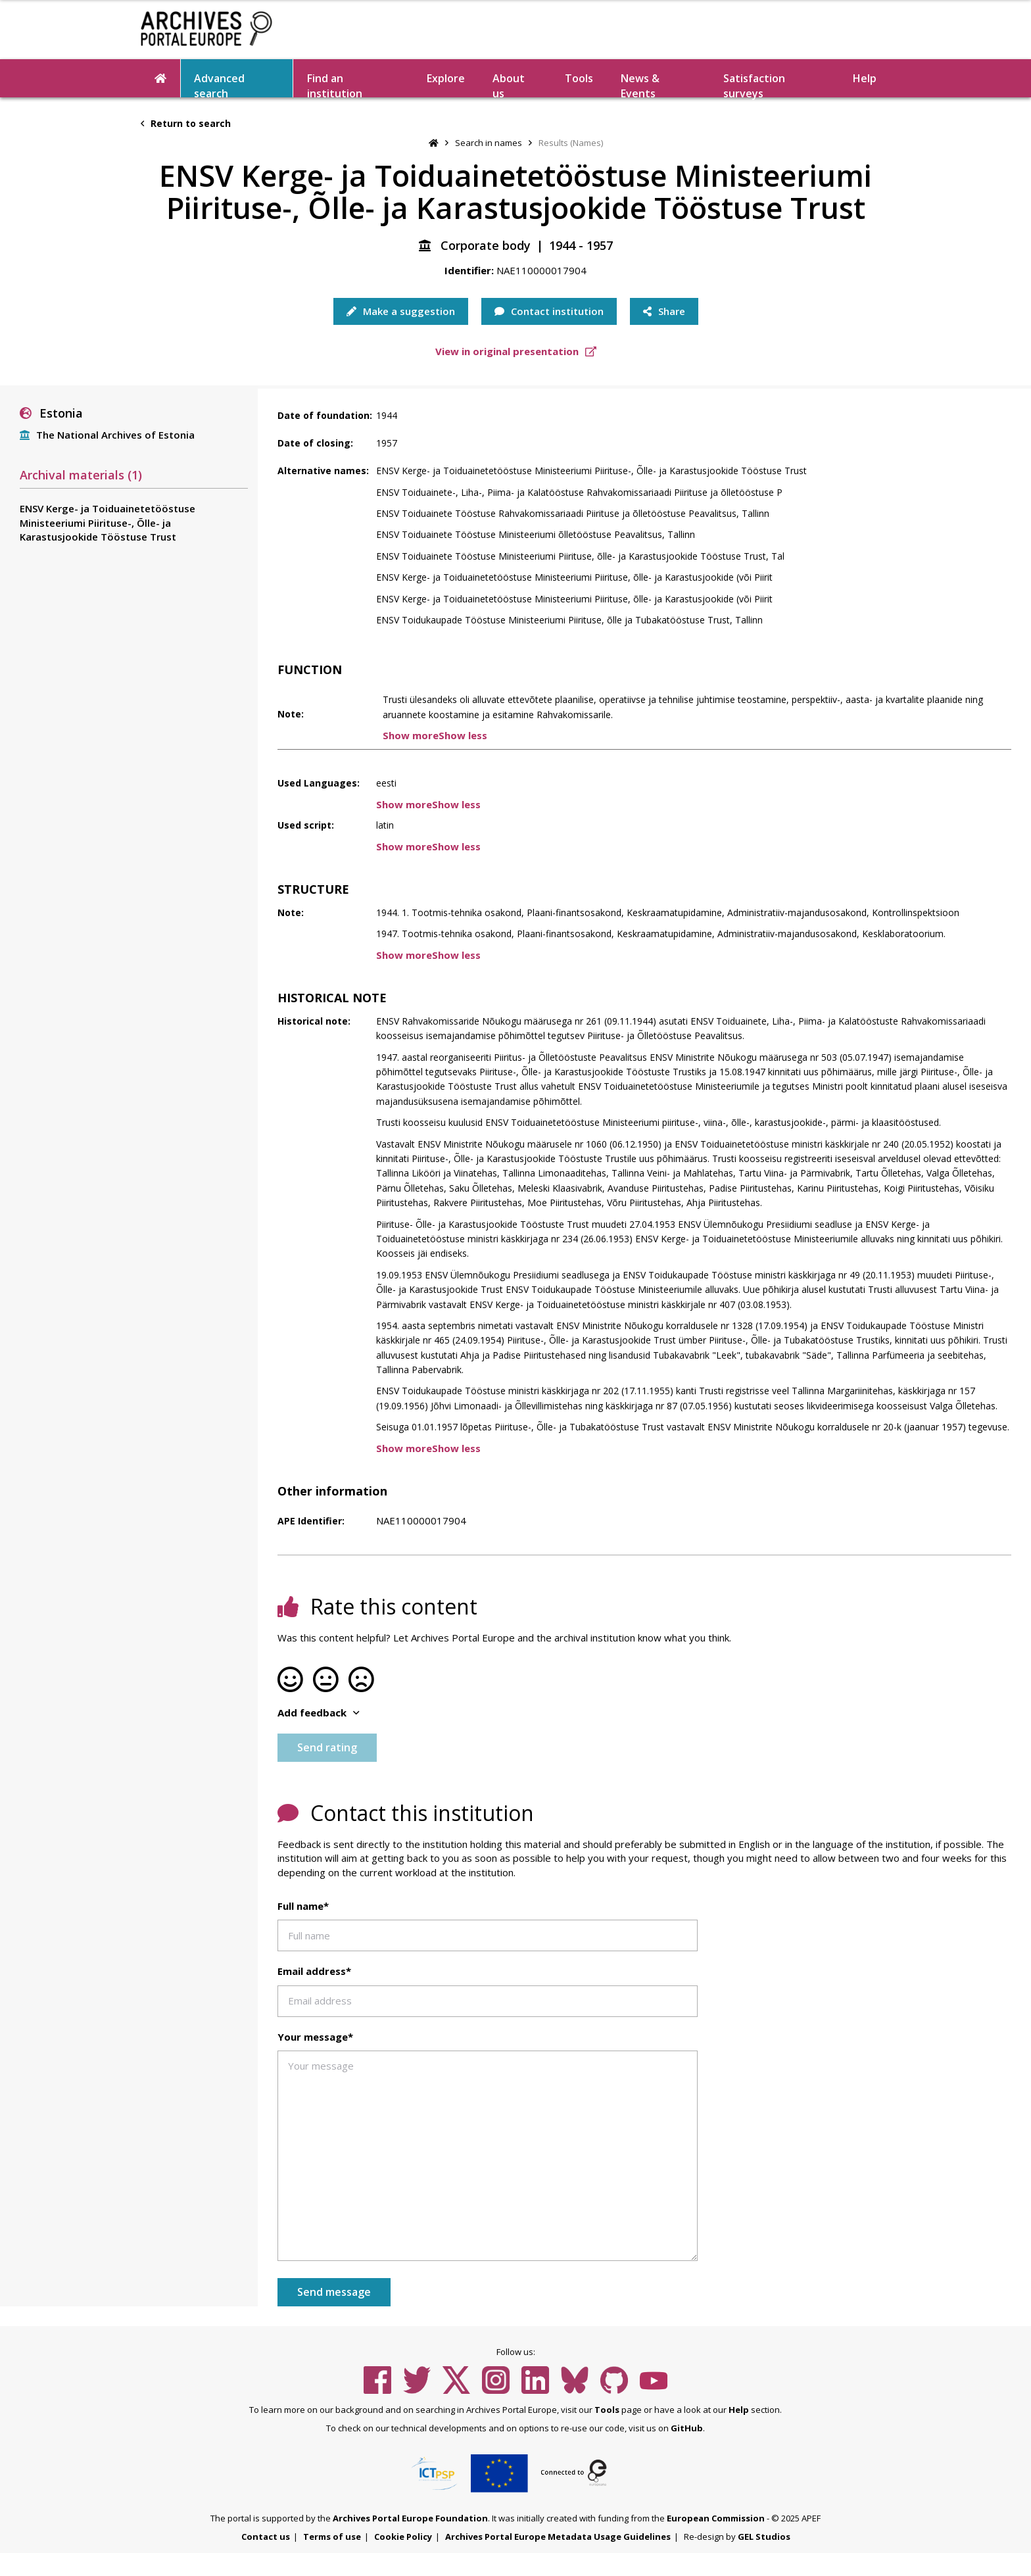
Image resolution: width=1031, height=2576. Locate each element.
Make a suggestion (401, 311)
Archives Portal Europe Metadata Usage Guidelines (558, 2536)
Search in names (488, 143)
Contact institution (549, 311)
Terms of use (332, 2536)
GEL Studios (764, 2536)
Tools (579, 78)
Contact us (265, 2536)
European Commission (716, 2518)
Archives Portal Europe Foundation (410, 2518)
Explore (446, 78)
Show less (463, 735)
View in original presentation (515, 351)
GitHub (687, 2428)
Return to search (186, 123)
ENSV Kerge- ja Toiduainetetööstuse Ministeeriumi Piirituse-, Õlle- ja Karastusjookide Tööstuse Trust (107, 522)
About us (508, 84)
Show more (411, 735)
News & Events (640, 84)
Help (864, 78)
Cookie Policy (403, 2536)
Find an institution (334, 84)
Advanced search (219, 84)
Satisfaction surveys (754, 84)
